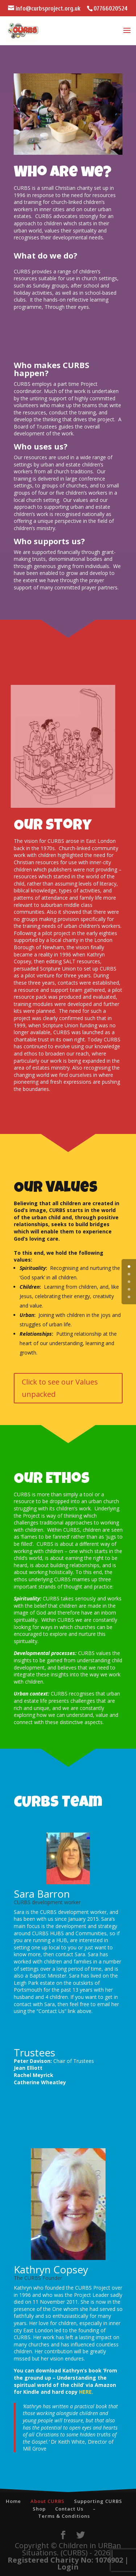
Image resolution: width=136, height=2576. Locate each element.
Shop (39, 2508)
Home (13, 2501)
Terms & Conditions (64, 2516)
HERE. (86, 2391)
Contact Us (69, 2508)
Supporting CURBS (98, 2501)
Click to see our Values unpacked (60, 1388)
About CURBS (47, 2501)
